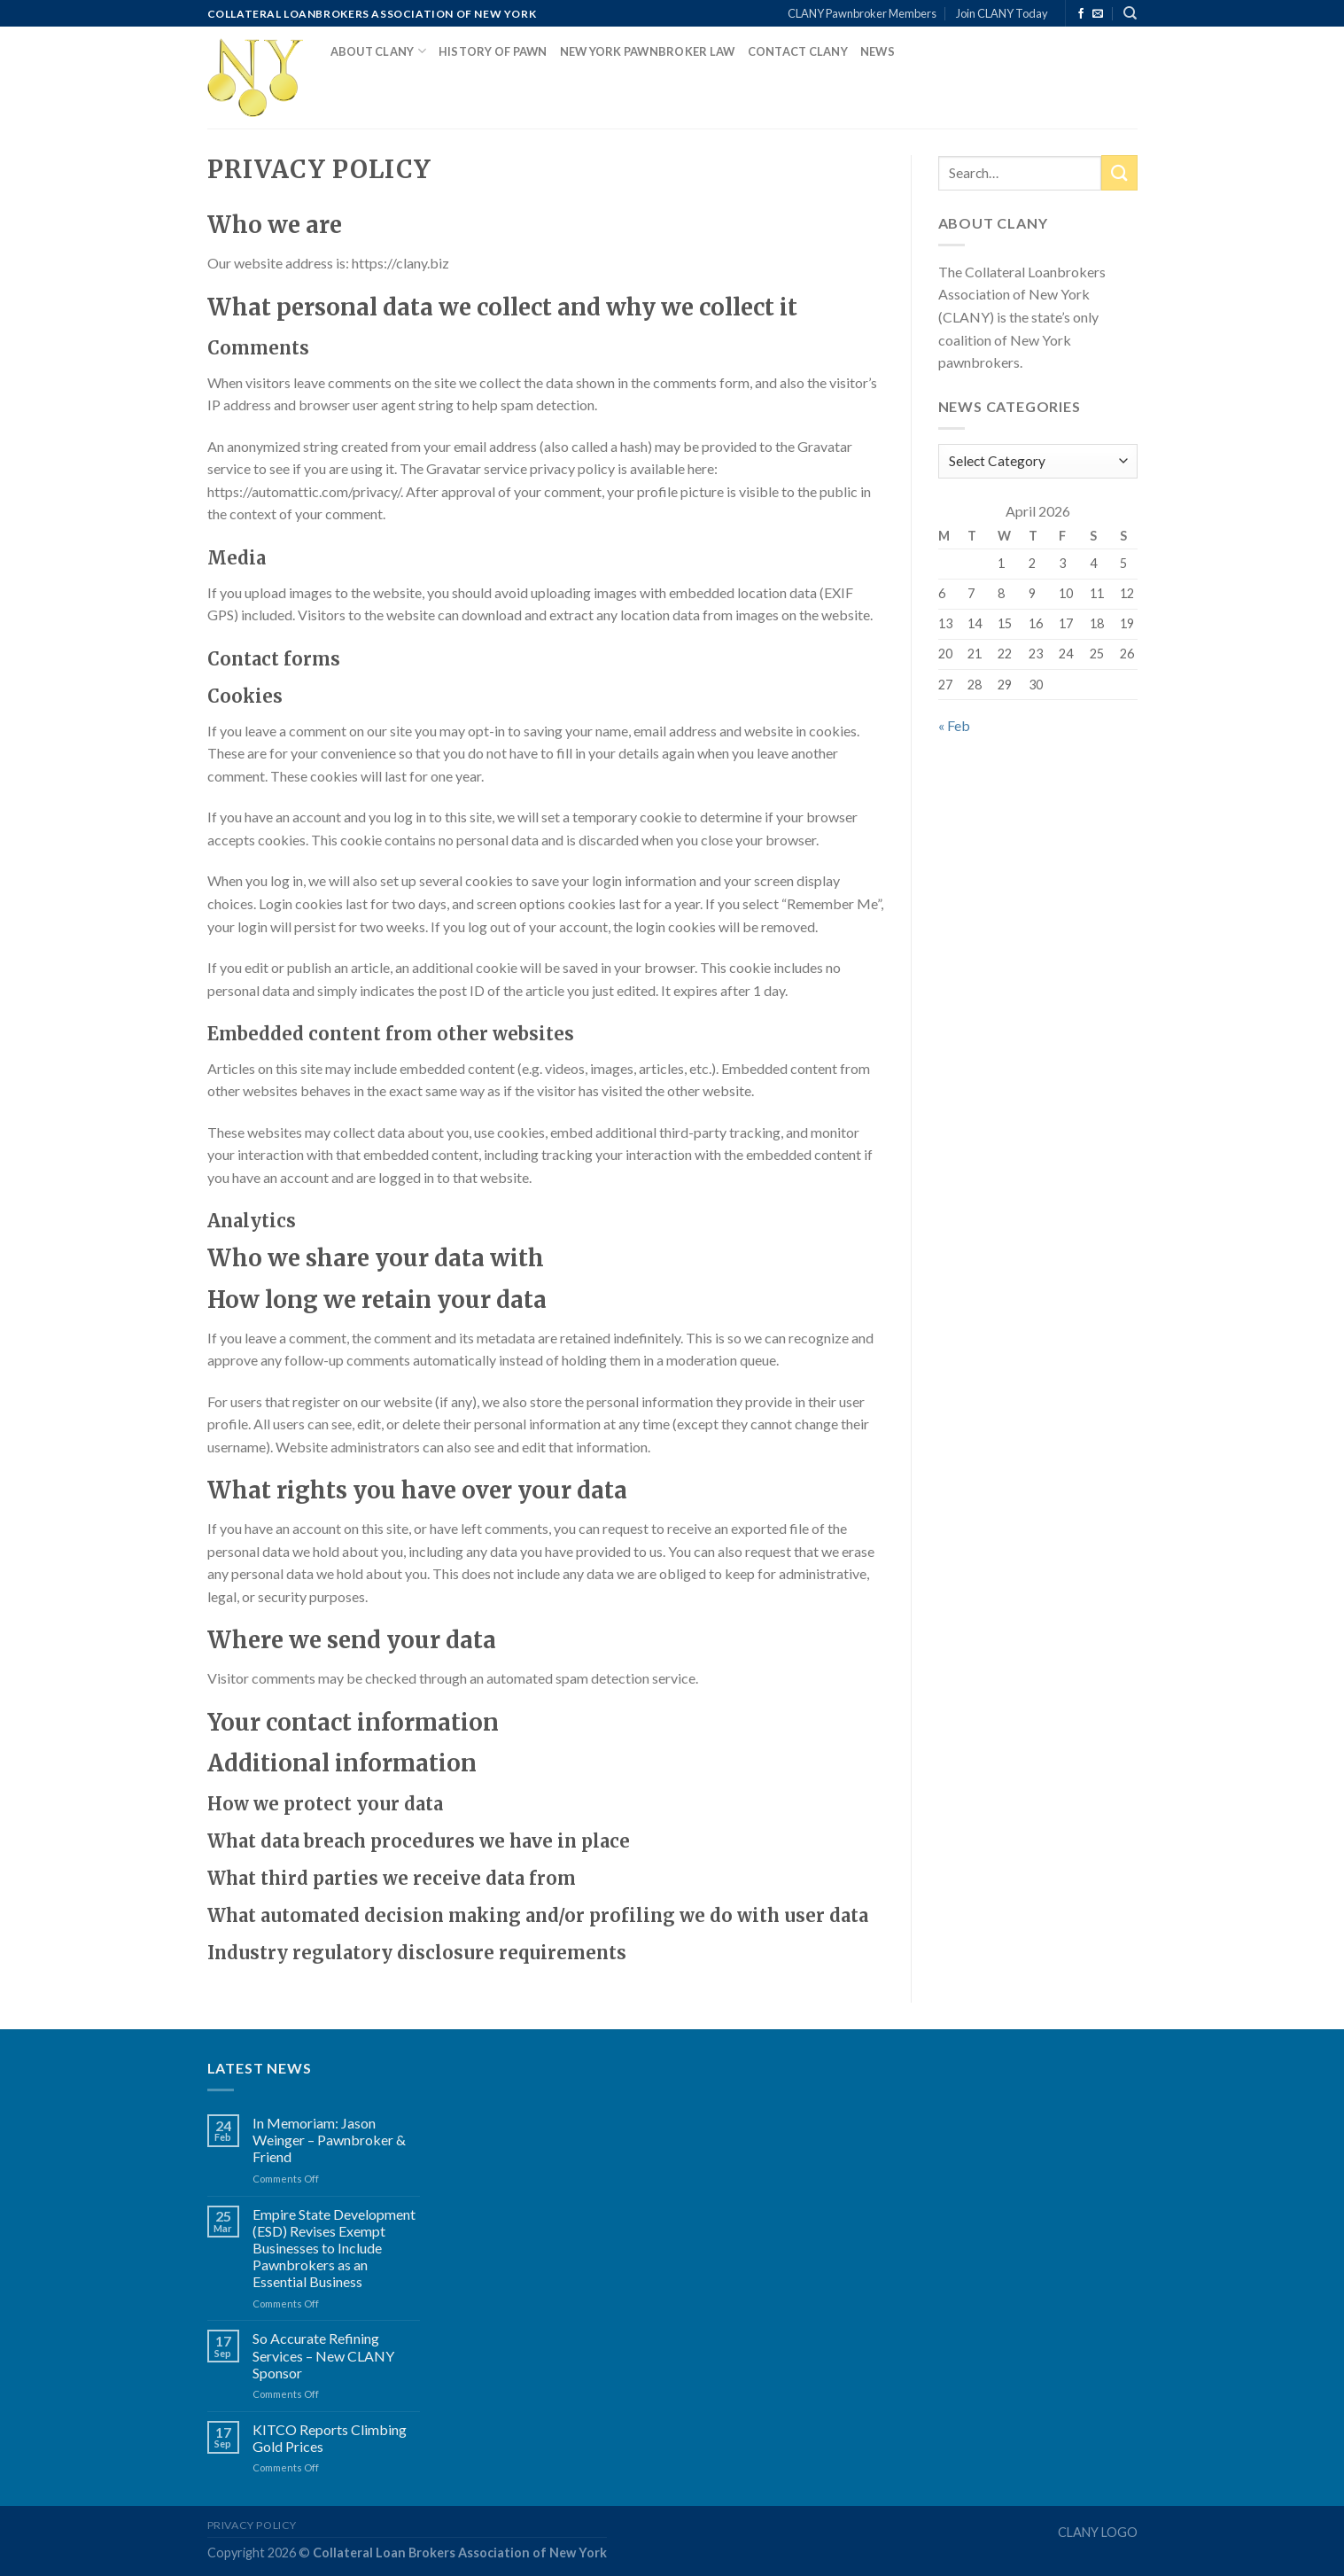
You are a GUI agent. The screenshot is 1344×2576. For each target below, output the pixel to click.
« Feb (954, 725)
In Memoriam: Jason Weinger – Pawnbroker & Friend (329, 2139)
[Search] (1130, 13)
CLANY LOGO (1098, 2532)
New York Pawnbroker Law (647, 51)
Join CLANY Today (1002, 13)
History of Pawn (493, 51)
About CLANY (378, 51)
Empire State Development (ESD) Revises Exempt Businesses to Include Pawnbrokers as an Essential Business (334, 2248)
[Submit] (1119, 172)
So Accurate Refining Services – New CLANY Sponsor (323, 2355)
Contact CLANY (798, 51)
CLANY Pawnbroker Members (862, 13)
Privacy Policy (252, 2525)
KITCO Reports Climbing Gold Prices (329, 2438)
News (877, 51)
